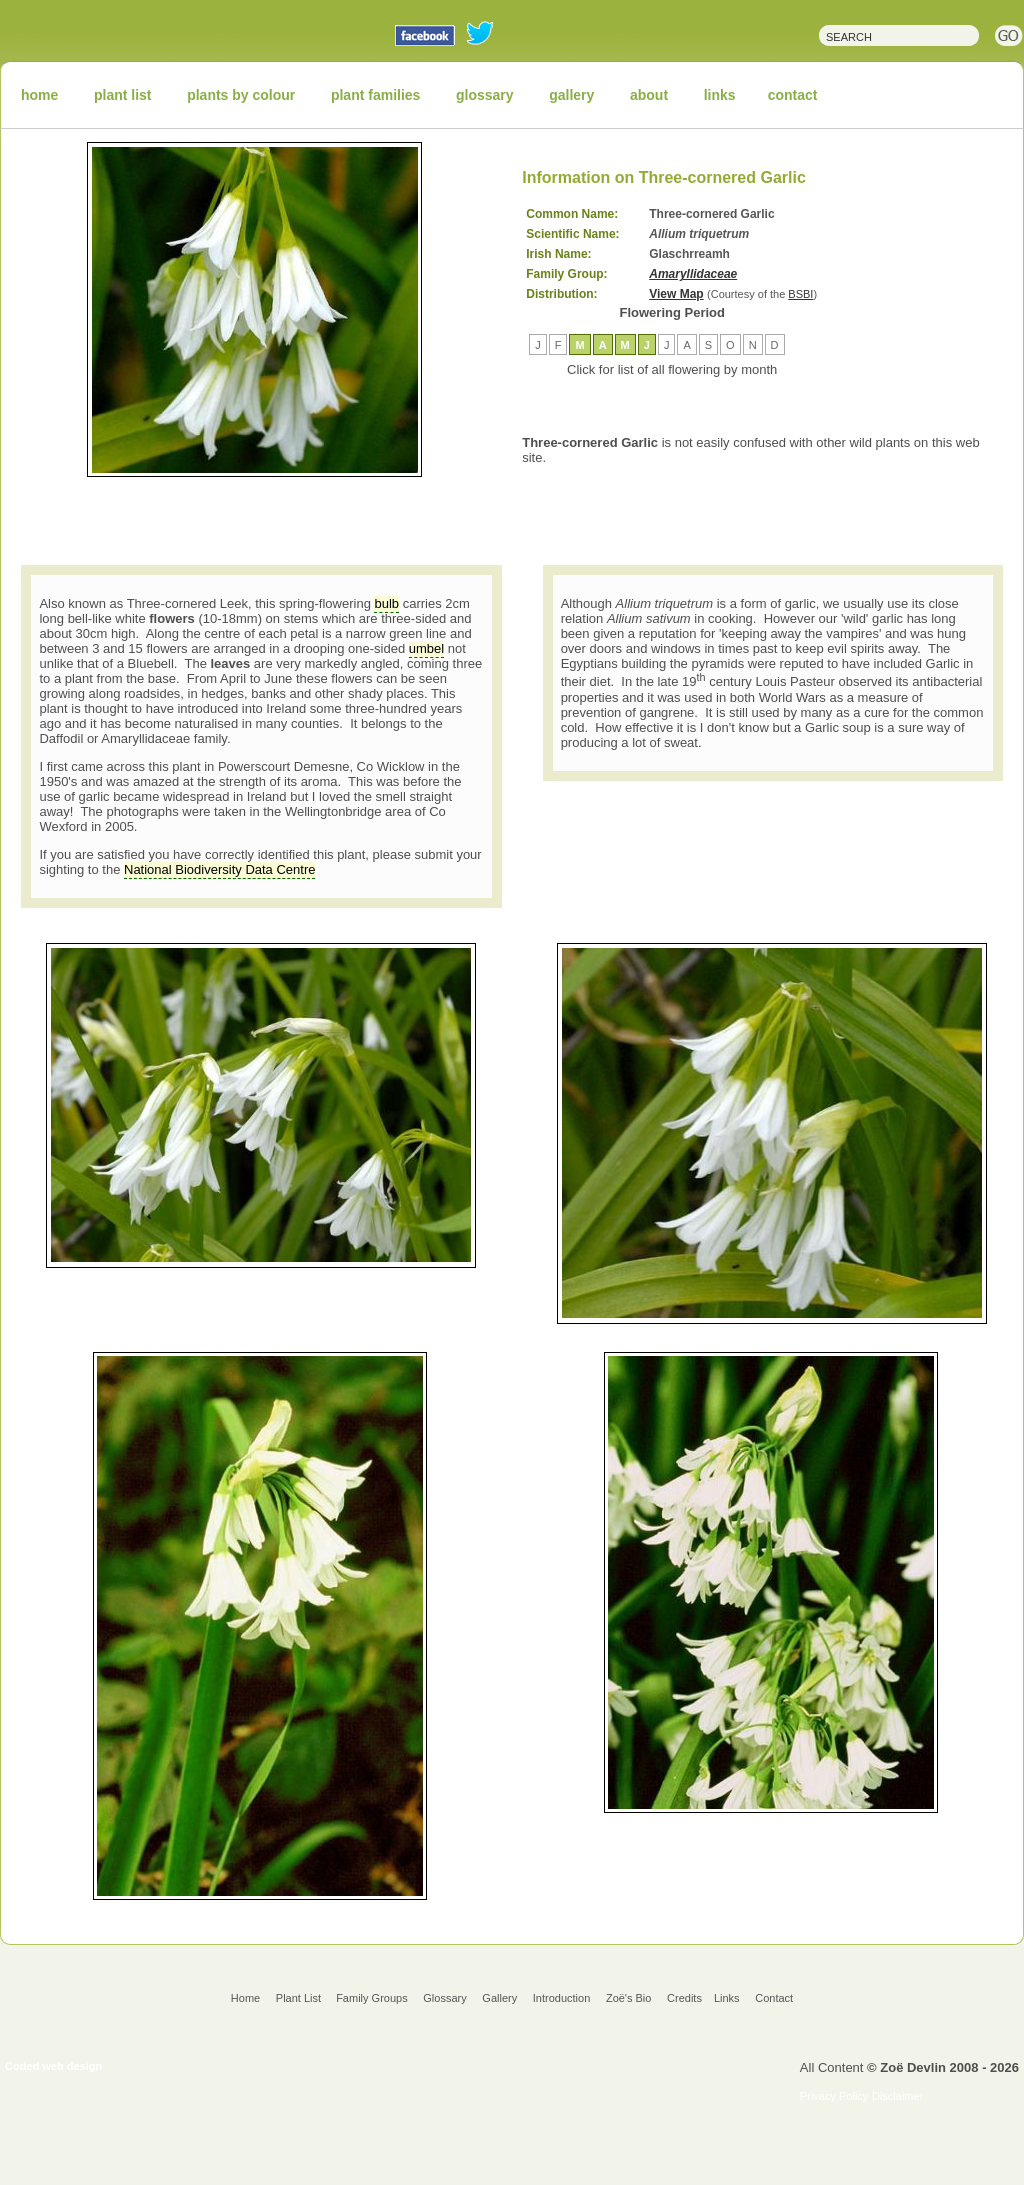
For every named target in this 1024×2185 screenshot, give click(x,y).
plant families (375, 95)
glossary (485, 95)
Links (727, 1998)
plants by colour (241, 95)
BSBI (800, 294)
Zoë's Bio (629, 1998)
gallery (571, 95)
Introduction (561, 1998)
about (649, 95)
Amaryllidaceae (693, 274)
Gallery (499, 1998)
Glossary (444, 1998)
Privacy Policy (834, 2096)
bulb (386, 603)
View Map (676, 294)
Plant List (300, 1998)
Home (245, 1998)
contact (793, 95)
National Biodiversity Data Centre (219, 869)
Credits (684, 1998)
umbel (426, 648)
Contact (774, 1998)
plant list (123, 95)
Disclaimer (897, 2096)
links (720, 95)
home (39, 95)
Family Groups (372, 1998)
